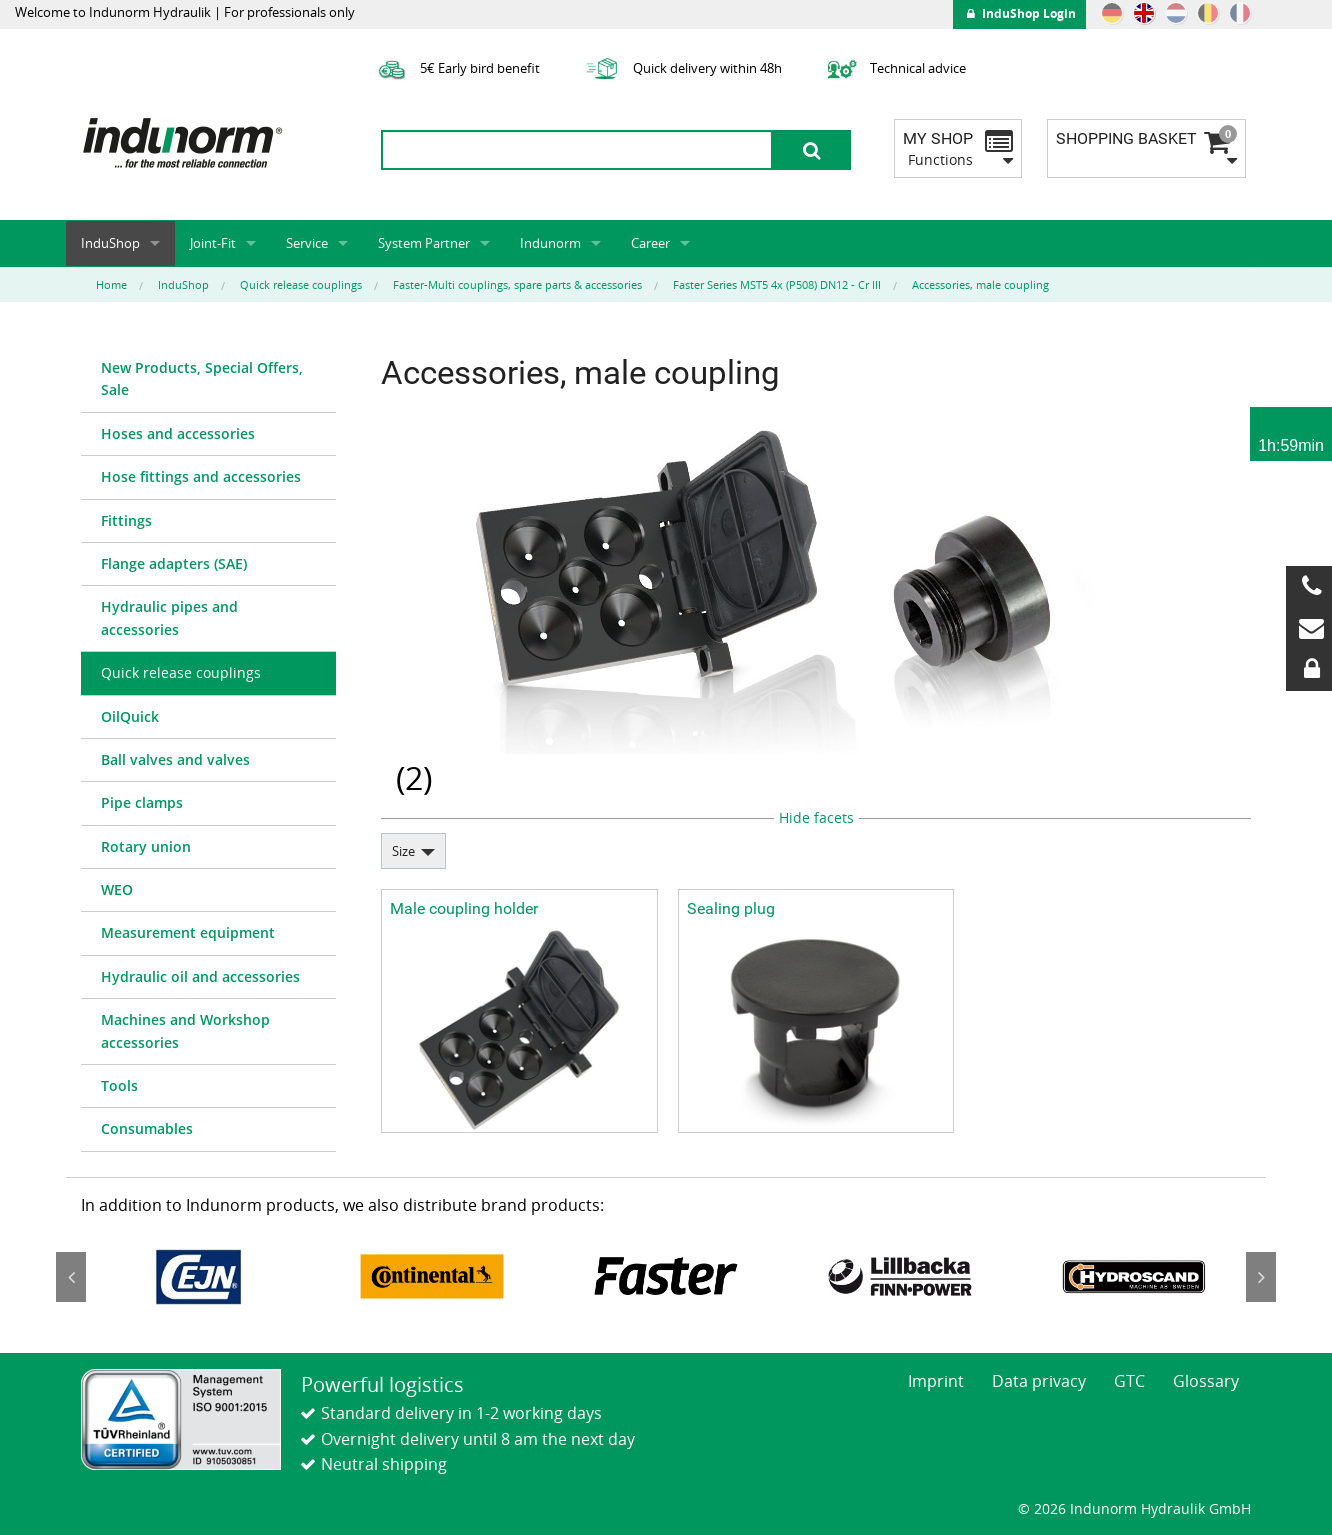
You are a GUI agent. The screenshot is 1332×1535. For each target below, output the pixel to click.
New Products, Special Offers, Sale (202, 378)
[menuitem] (208, 380)
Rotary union (146, 846)
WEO (117, 889)
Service (307, 243)
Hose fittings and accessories (201, 476)
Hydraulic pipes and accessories (169, 617)
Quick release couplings (181, 672)
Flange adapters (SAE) (174, 563)
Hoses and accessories (178, 433)
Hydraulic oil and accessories (200, 976)
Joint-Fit (213, 243)
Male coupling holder (464, 908)
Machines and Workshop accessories (185, 1030)
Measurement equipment (188, 932)
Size (403, 851)
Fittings (126, 520)
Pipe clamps (142, 802)
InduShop (110, 243)
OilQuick (130, 716)
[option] (198, 1276)
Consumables (147, 1128)
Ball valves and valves (175, 759)
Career (650, 243)
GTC (1129, 1381)
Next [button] (1261, 1277)
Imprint (936, 1381)
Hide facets (816, 817)
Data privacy (1039, 1381)
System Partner (424, 243)
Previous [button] (71, 1277)
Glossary (1206, 1381)
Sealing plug (731, 908)
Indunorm (550, 243)
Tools (119, 1085)
